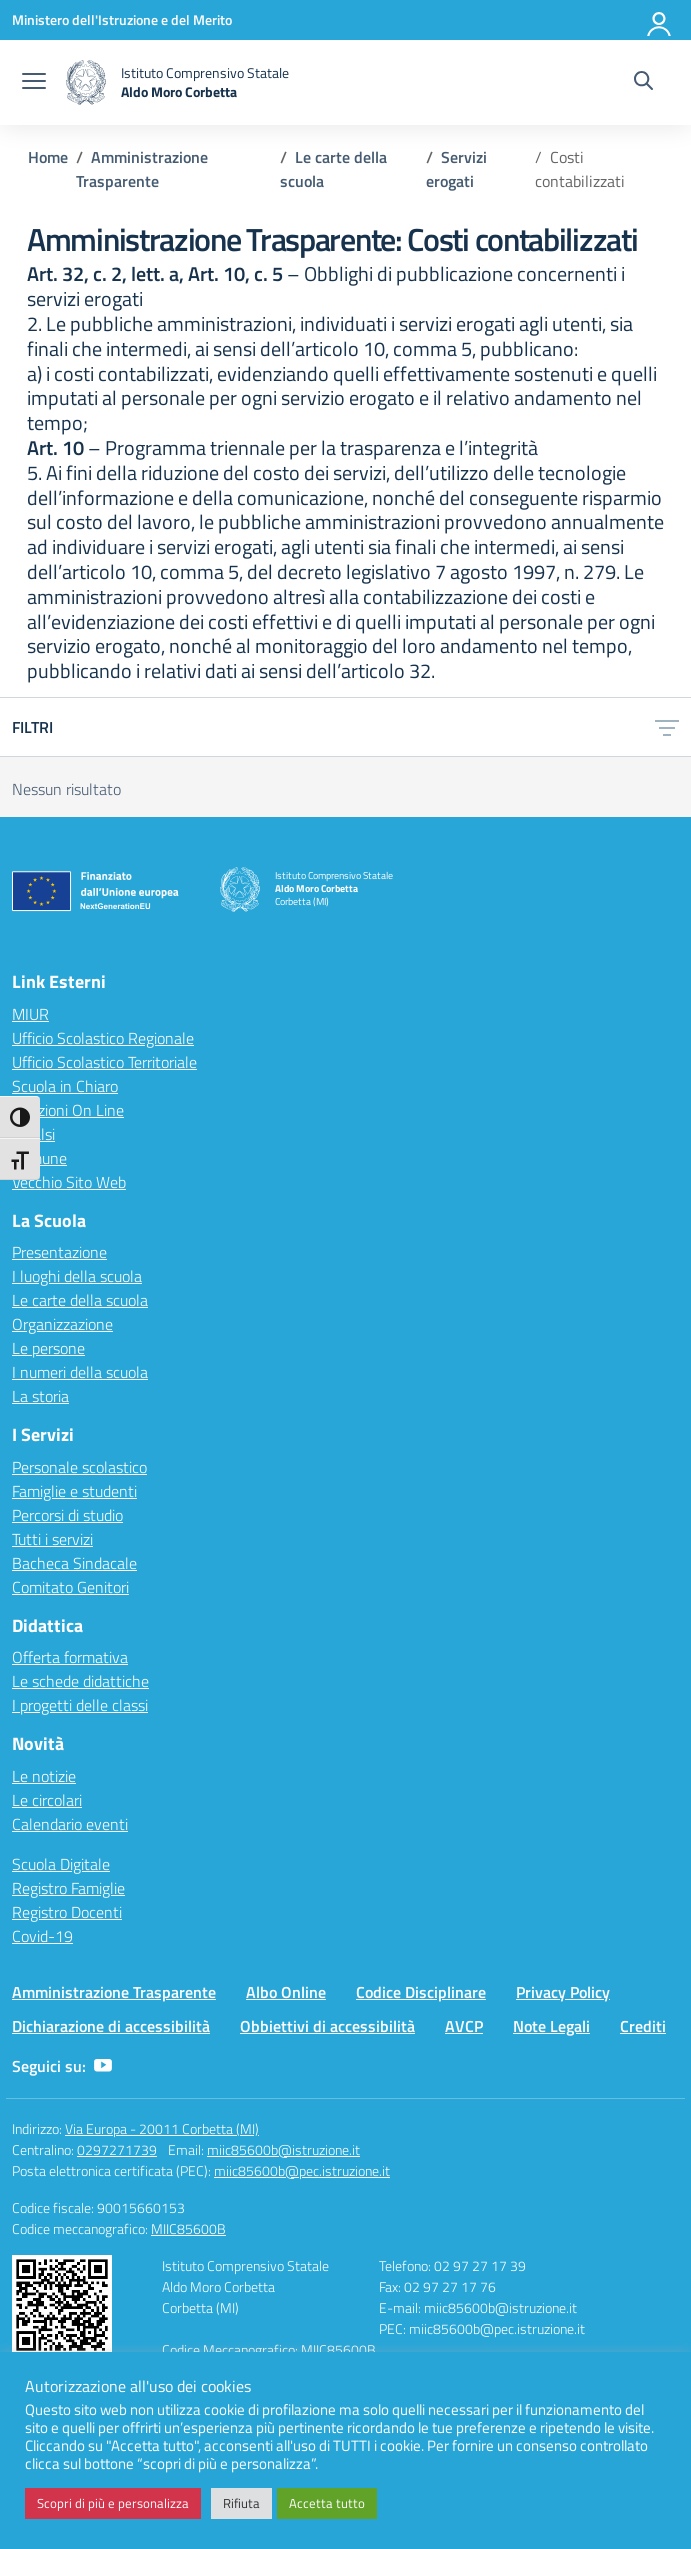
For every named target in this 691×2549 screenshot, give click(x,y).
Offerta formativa (70, 1657)
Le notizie (44, 1776)
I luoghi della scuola (77, 1276)
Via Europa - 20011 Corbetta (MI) (162, 2128)
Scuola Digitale (61, 1864)
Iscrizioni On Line (68, 1110)
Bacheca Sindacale (74, 1563)
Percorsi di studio (67, 1515)
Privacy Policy (563, 1992)
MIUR (30, 1014)
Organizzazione (62, 1324)
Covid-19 (42, 1936)
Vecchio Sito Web (69, 1182)
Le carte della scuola (80, 1300)
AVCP (464, 2026)
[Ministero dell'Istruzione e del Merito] (122, 19)
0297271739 (117, 2149)
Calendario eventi (70, 1824)
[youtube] (103, 2066)
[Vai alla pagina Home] (48, 157)
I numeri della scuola (80, 1372)
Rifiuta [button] (241, 2503)
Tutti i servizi (52, 1539)
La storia (40, 1396)
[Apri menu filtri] (667, 727)
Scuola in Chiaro (65, 1086)
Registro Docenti (67, 1912)
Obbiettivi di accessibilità (327, 2026)
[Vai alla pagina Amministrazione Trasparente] (142, 169)
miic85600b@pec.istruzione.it (302, 2170)
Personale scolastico (79, 1467)
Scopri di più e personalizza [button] (113, 2503)
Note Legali (551, 2026)
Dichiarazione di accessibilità (111, 2026)
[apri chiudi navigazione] (34, 83)
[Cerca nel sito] (643, 83)
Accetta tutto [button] (327, 2503)
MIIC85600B (188, 2228)
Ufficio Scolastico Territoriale (104, 1062)
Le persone (48, 1348)
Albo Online (286, 1992)
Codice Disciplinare (421, 1992)
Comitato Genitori (70, 1587)
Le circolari (47, 1800)
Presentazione (59, 1252)
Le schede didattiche (80, 1681)
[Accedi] (660, 20)
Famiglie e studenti (74, 1491)
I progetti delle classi (80, 1705)
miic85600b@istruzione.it (283, 2149)
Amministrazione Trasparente (114, 1992)
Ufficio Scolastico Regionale (103, 1038)
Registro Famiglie (68, 1888)
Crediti (643, 2026)
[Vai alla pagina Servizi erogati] (456, 169)
